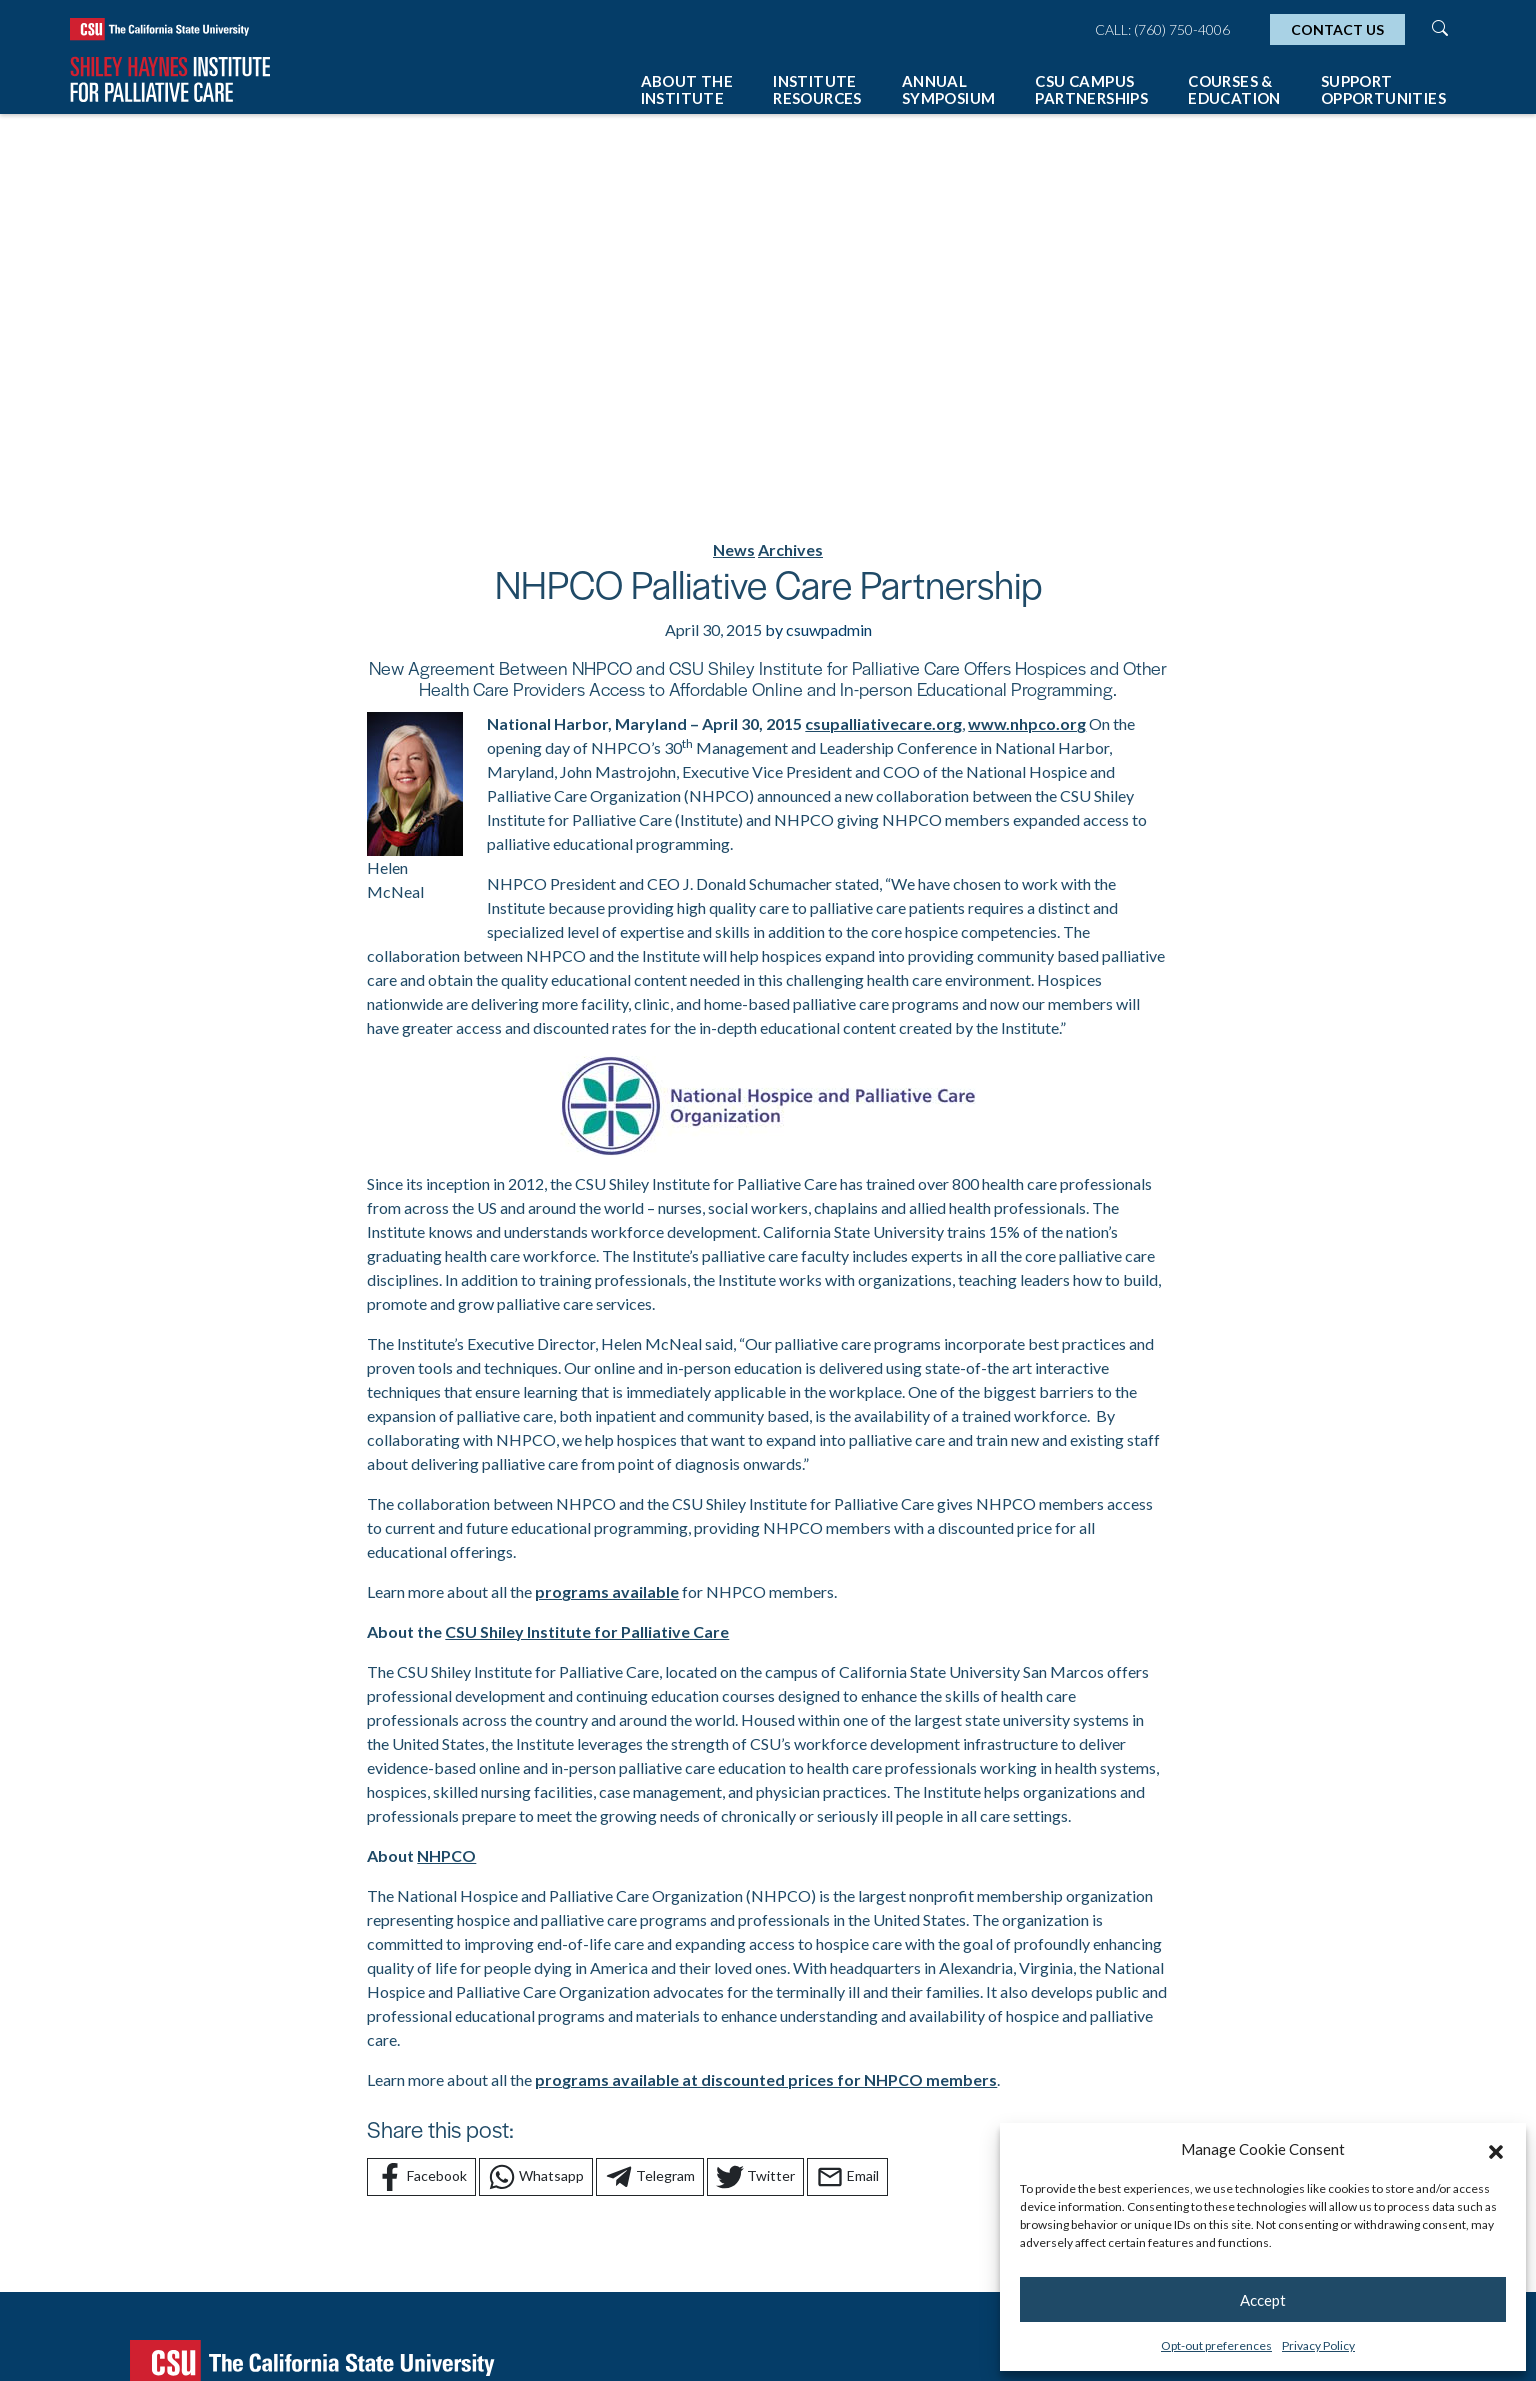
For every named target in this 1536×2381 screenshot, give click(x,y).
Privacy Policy (1318, 2345)
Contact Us (1337, 29)
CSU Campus (1091, 89)
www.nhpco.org (1027, 723)
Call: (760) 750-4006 (1162, 29)
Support (1383, 89)
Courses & (1234, 89)
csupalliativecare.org (883, 723)
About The (687, 89)
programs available (607, 1591)
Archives (790, 549)
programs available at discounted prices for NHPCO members (766, 2079)
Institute (817, 89)
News (734, 549)
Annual (949, 89)
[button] (1496, 2149)
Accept (1263, 2300)
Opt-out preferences (1216, 2345)
